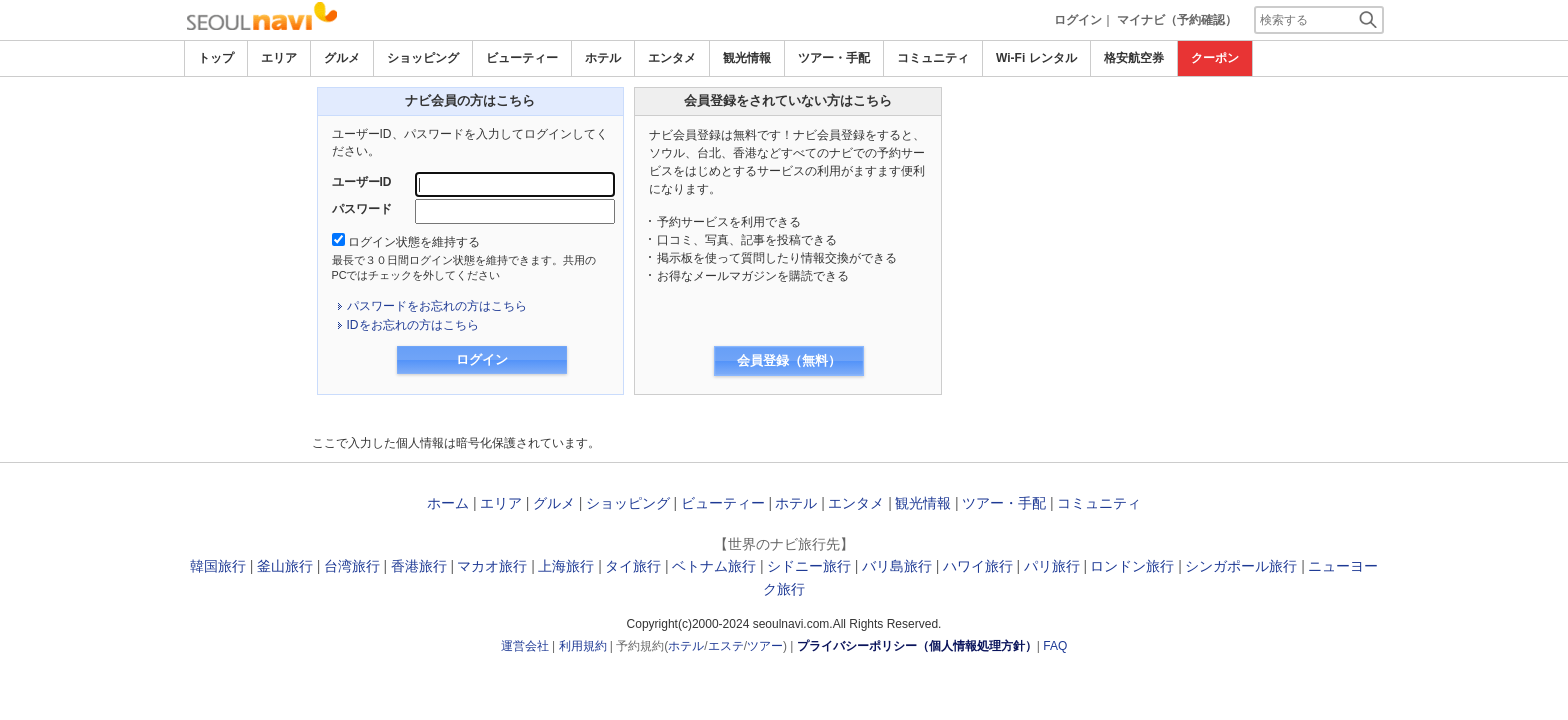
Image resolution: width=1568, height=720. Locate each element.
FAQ (1055, 646)
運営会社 (525, 646)
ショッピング (423, 58)
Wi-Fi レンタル (1036, 58)
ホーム (448, 503)
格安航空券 (1134, 58)
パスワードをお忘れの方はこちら (437, 306)
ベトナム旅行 (714, 566)
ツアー (765, 646)
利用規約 (583, 646)
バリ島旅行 (897, 566)
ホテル (603, 58)
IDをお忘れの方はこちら (413, 325)
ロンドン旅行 (1132, 566)
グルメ (342, 58)
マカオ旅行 (492, 566)
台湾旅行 (352, 566)
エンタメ (672, 58)
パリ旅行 (1052, 566)
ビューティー (522, 58)
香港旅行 (419, 566)
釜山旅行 (285, 566)
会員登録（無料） (789, 360)
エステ (726, 646)
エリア (279, 58)
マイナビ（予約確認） (1177, 20)
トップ (216, 58)
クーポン (1215, 58)
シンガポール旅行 (1241, 566)
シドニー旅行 (809, 566)
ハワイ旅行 (978, 566)
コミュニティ (933, 58)
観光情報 (747, 58)
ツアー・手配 (834, 58)
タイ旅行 (633, 566)
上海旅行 (566, 566)
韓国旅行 (218, 566)
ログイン (1078, 20)
